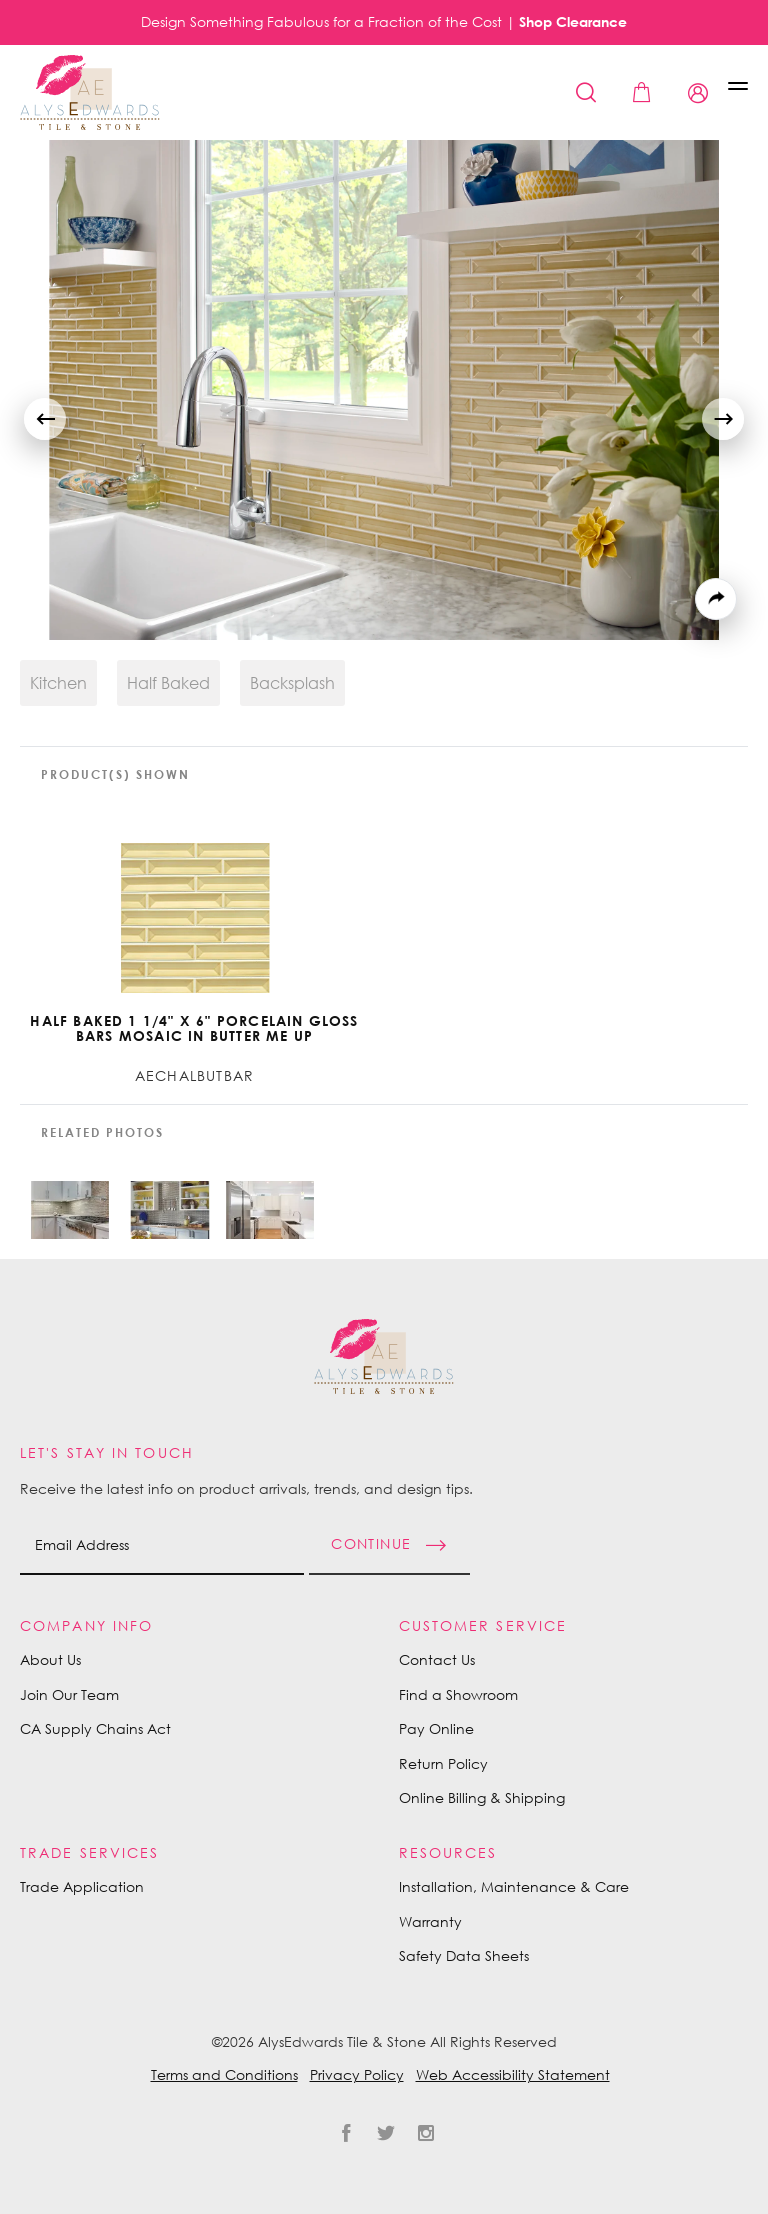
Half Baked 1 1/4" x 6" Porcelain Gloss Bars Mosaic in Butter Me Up (194, 1028)
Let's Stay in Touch (107, 1452)
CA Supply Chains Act (95, 1728)
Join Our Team (69, 1694)
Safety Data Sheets (464, 1955)
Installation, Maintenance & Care (514, 1886)
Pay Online (436, 1728)
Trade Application (82, 1886)
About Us (50, 1659)
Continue (371, 1542)
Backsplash (292, 683)
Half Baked (168, 683)
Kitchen (58, 683)
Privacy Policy (357, 2074)
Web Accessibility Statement (513, 2074)
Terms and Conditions (224, 2074)
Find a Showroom (458, 1694)
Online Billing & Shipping (482, 1797)
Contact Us (437, 1659)
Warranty (430, 1921)
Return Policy (443, 1763)
